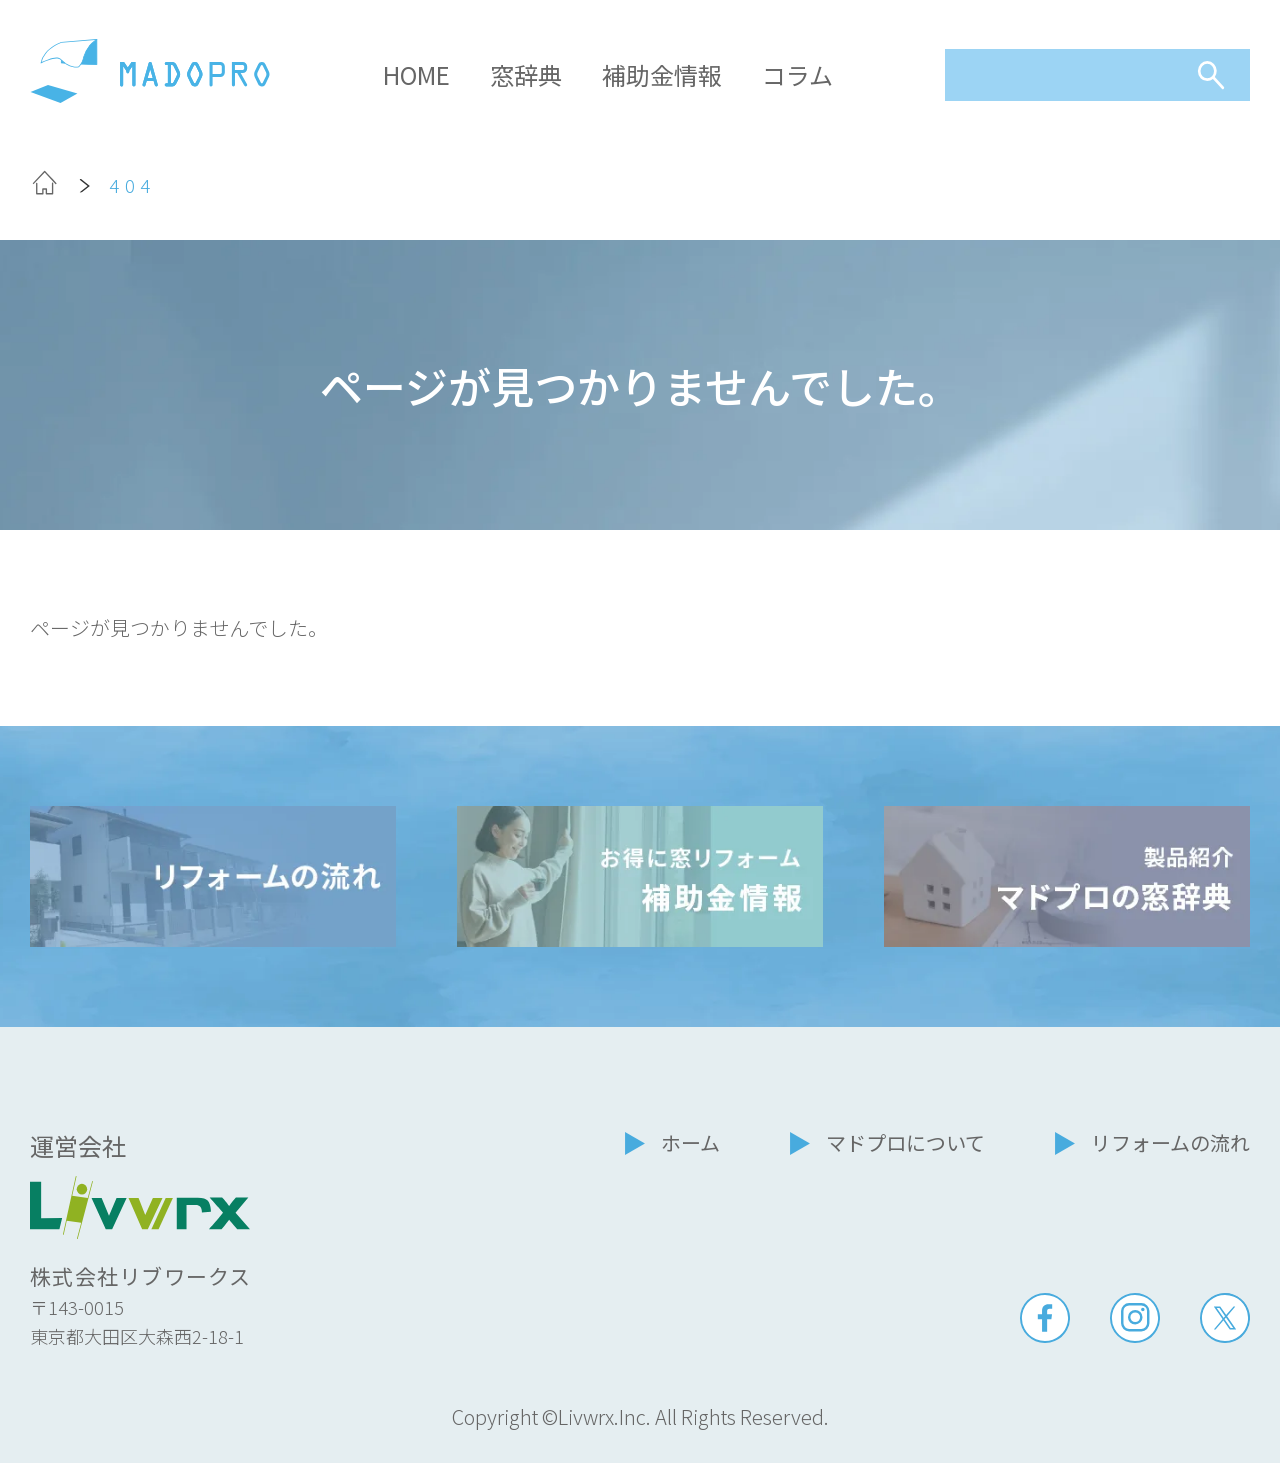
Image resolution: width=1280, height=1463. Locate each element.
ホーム (690, 1142)
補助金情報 (662, 74)
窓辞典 (526, 74)
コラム (797, 74)
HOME (416, 74)
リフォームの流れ (1170, 1142)
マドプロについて (905, 1142)
